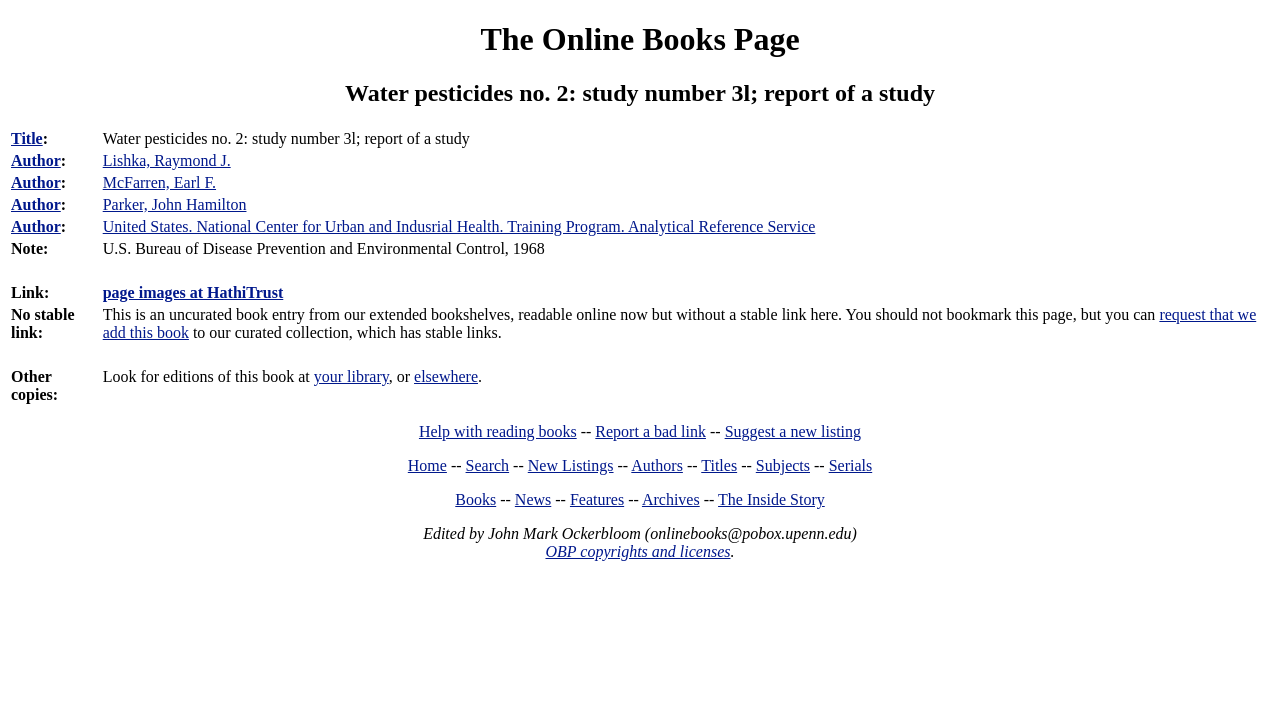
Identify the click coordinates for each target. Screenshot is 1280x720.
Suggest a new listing (793, 431)
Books (475, 499)
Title (27, 138)
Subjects (783, 465)
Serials (851, 465)
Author (36, 160)
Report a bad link (650, 431)
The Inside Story (771, 499)
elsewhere (446, 376)
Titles (719, 465)
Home (427, 465)
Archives (671, 499)
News (533, 499)
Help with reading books (498, 431)
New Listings (571, 465)
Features (597, 499)
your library (351, 376)
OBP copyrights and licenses (637, 551)
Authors (657, 465)
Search (488, 465)
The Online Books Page (639, 39)
